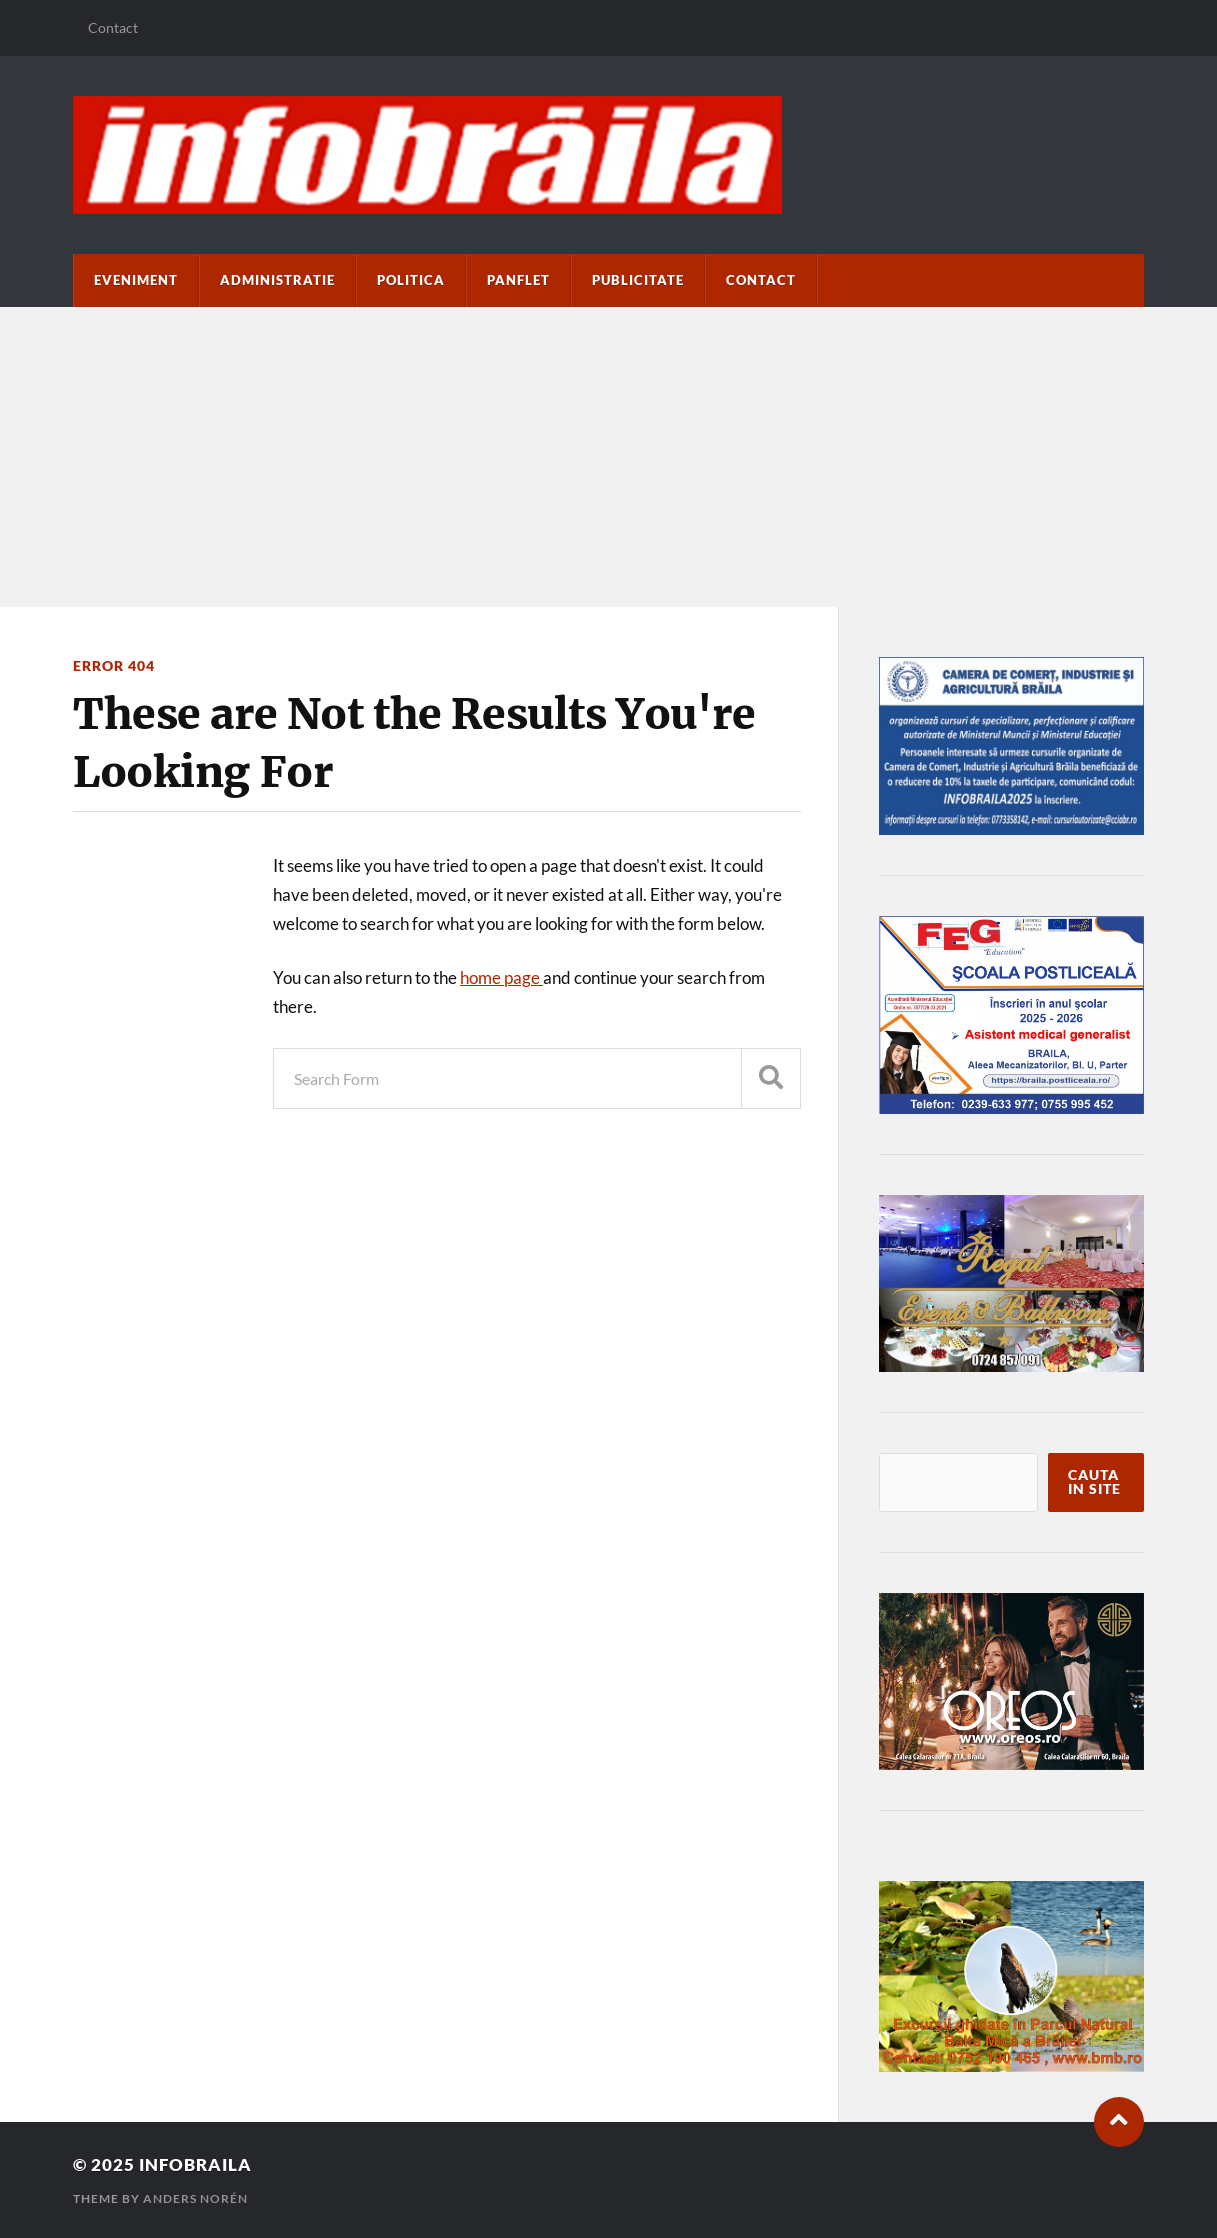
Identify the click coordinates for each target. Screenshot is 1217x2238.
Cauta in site (1094, 1482)
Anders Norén (195, 2198)
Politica (411, 280)
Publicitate (638, 280)
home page (501, 977)
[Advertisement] (609, 457)
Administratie (277, 280)
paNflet (518, 280)
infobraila (195, 2164)
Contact (113, 27)
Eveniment (136, 280)
